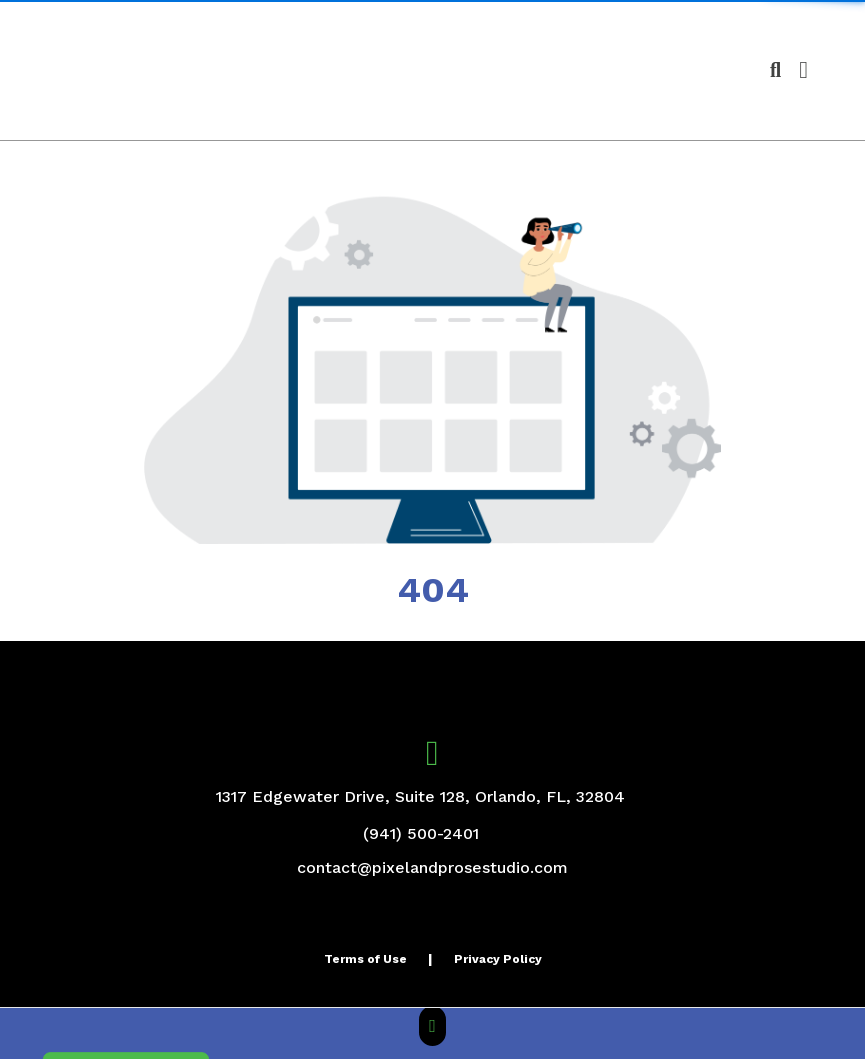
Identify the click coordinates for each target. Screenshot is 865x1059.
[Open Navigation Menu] (803, 70)
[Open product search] (775, 70)
